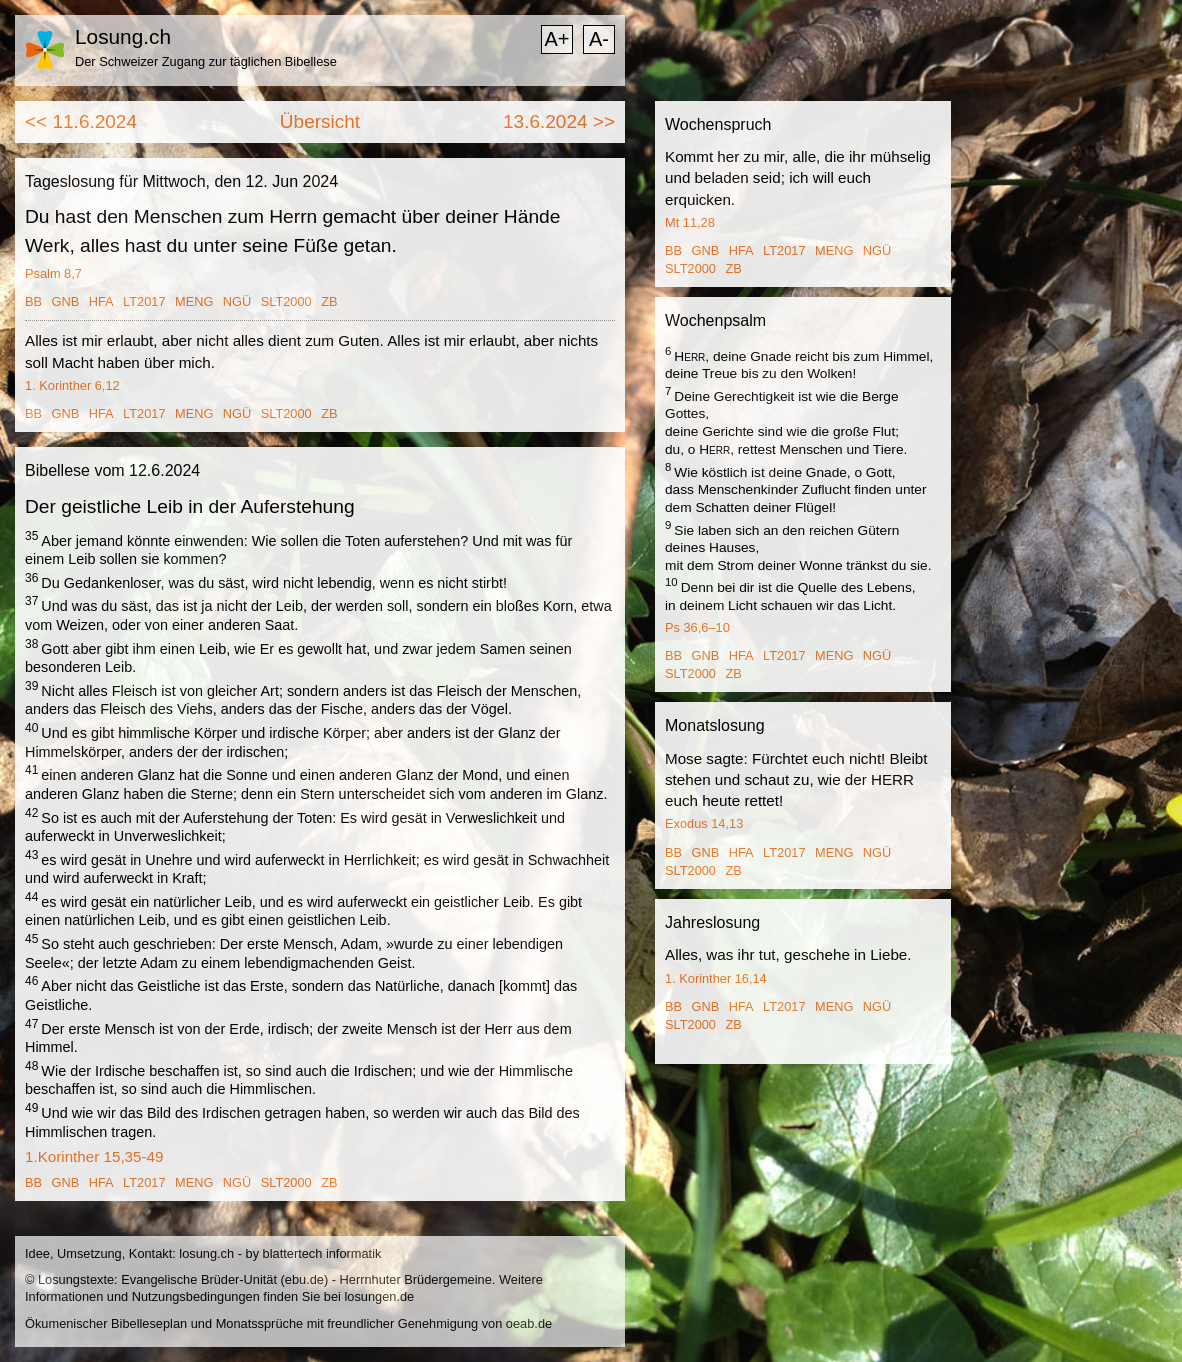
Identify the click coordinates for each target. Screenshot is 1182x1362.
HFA (101, 301)
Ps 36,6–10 (697, 627)
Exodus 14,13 (704, 823)
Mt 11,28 (690, 222)
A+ (556, 39)
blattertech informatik (322, 1253)
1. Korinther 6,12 (72, 385)
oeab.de (529, 1323)
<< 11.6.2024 (81, 121)
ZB (329, 301)
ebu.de (304, 1279)
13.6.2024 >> (559, 121)
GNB (66, 301)
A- (599, 39)
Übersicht (320, 121)
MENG (194, 301)
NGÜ (237, 301)
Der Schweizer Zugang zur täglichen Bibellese (206, 61)
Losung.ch (123, 36)
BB (33, 301)
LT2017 (144, 301)
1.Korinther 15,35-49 (94, 1156)
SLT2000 (286, 301)
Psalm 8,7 (53, 273)
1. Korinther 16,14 (716, 978)
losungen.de (379, 1296)
